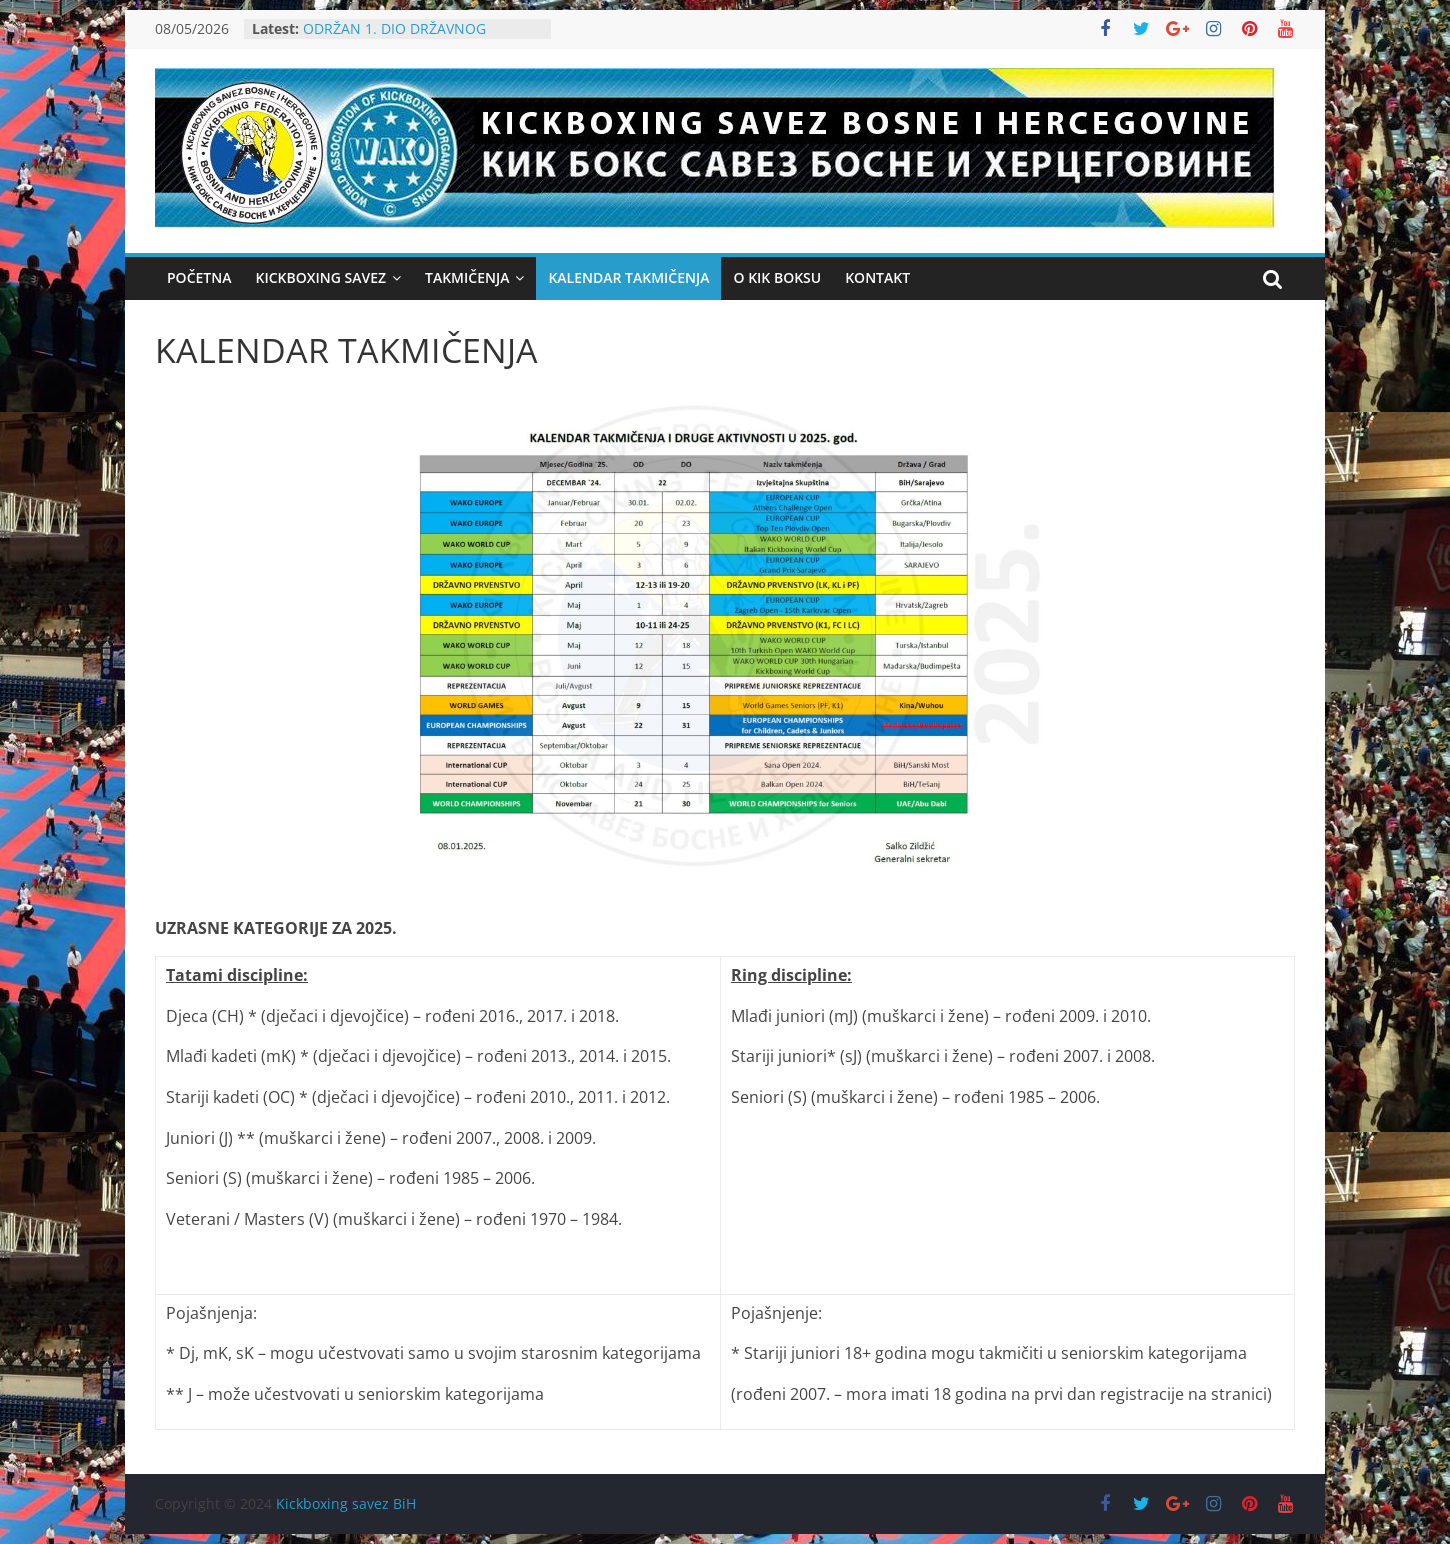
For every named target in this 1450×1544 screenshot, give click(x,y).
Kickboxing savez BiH (346, 1503)
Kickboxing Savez (320, 277)
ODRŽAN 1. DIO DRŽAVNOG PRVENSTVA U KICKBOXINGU (397, 38)
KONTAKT (877, 277)
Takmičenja (467, 277)
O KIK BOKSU (777, 277)
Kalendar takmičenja (628, 277)
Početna (199, 277)
